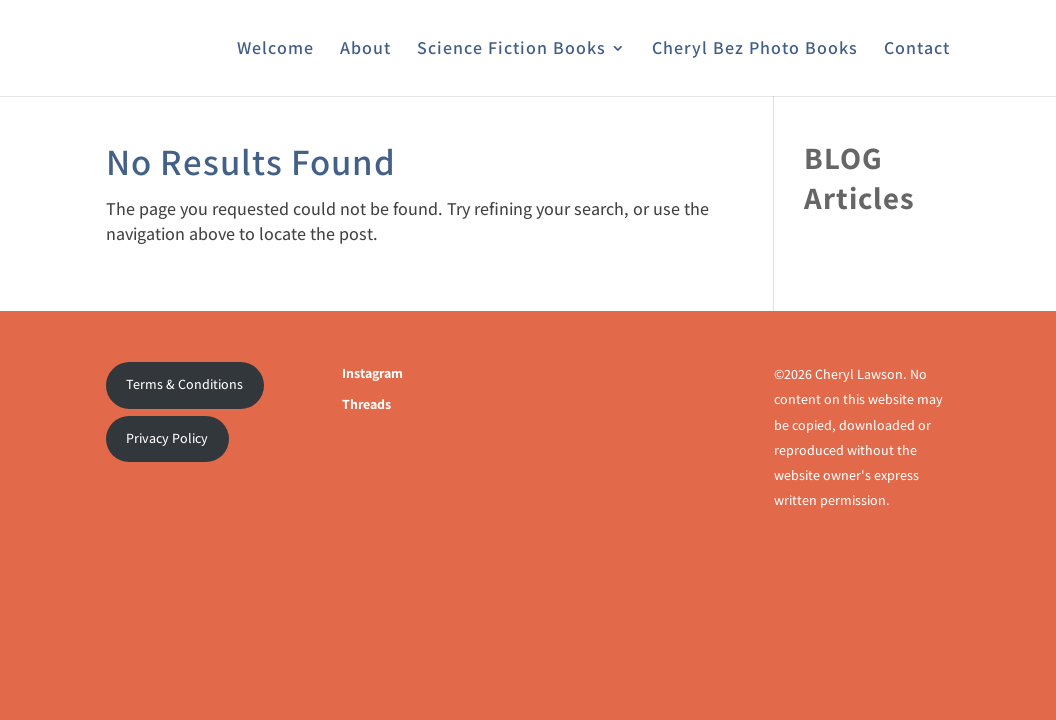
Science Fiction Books (511, 50)
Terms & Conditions (184, 384)
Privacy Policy (167, 438)
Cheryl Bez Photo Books (755, 50)
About (365, 50)
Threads (366, 404)
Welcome (275, 50)
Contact (917, 50)
